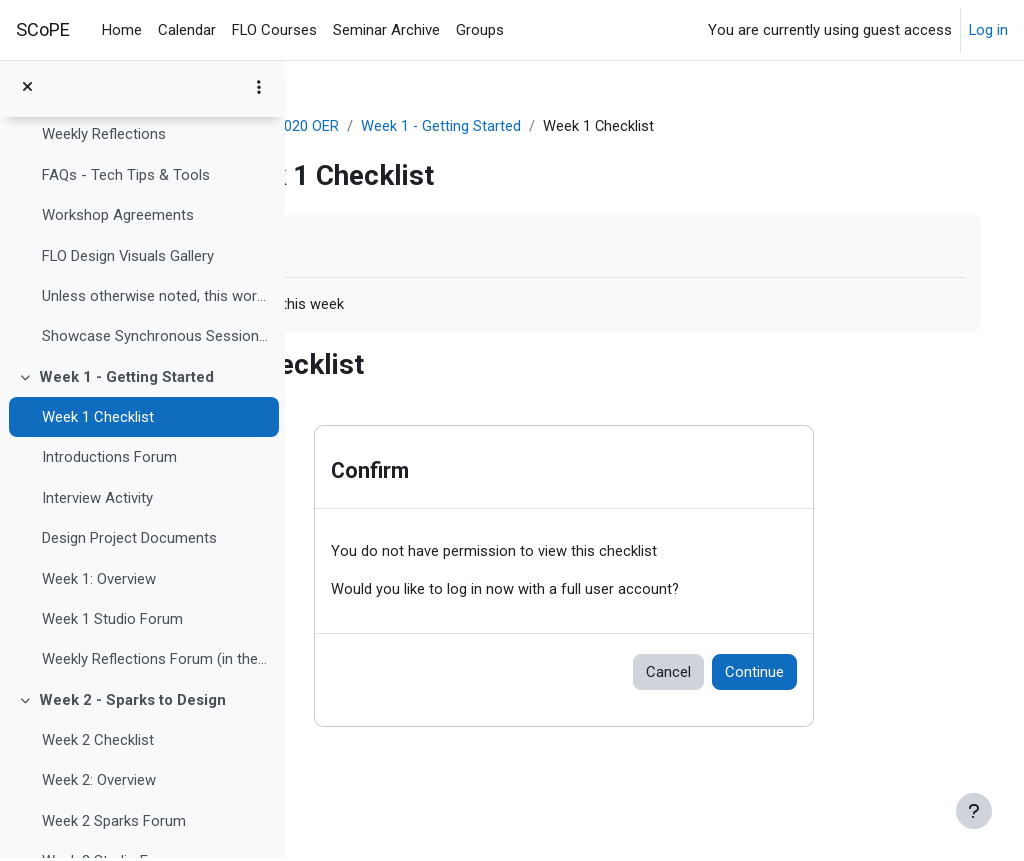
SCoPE (43, 29)
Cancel (743, 673)
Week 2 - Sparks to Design (132, 702)
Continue (829, 673)
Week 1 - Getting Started (126, 379)
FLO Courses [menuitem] (274, 30)
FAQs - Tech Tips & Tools (126, 177)
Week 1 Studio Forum (112, 622)
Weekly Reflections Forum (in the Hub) (155, 662)
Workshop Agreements (118, 218)
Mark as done (388, 245)
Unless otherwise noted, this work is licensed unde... (155, 299)
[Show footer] (974, 811)
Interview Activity (97, 500)
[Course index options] (259, 90)
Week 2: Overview (99, 783)
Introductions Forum (109, 460)
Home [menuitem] (122, 30)
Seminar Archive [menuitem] (386, 30)
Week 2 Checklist (98, 743)
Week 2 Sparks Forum (114, 823)
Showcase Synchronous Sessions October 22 (155, 339)
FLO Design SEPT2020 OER (411, 127)
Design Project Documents (129, 541)
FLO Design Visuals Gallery (128, 258)
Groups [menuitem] (480, 30)
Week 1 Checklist (98, 420)
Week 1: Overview (99, 581)
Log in (988, 30)
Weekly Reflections (104, 137)
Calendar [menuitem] (187, 30)
